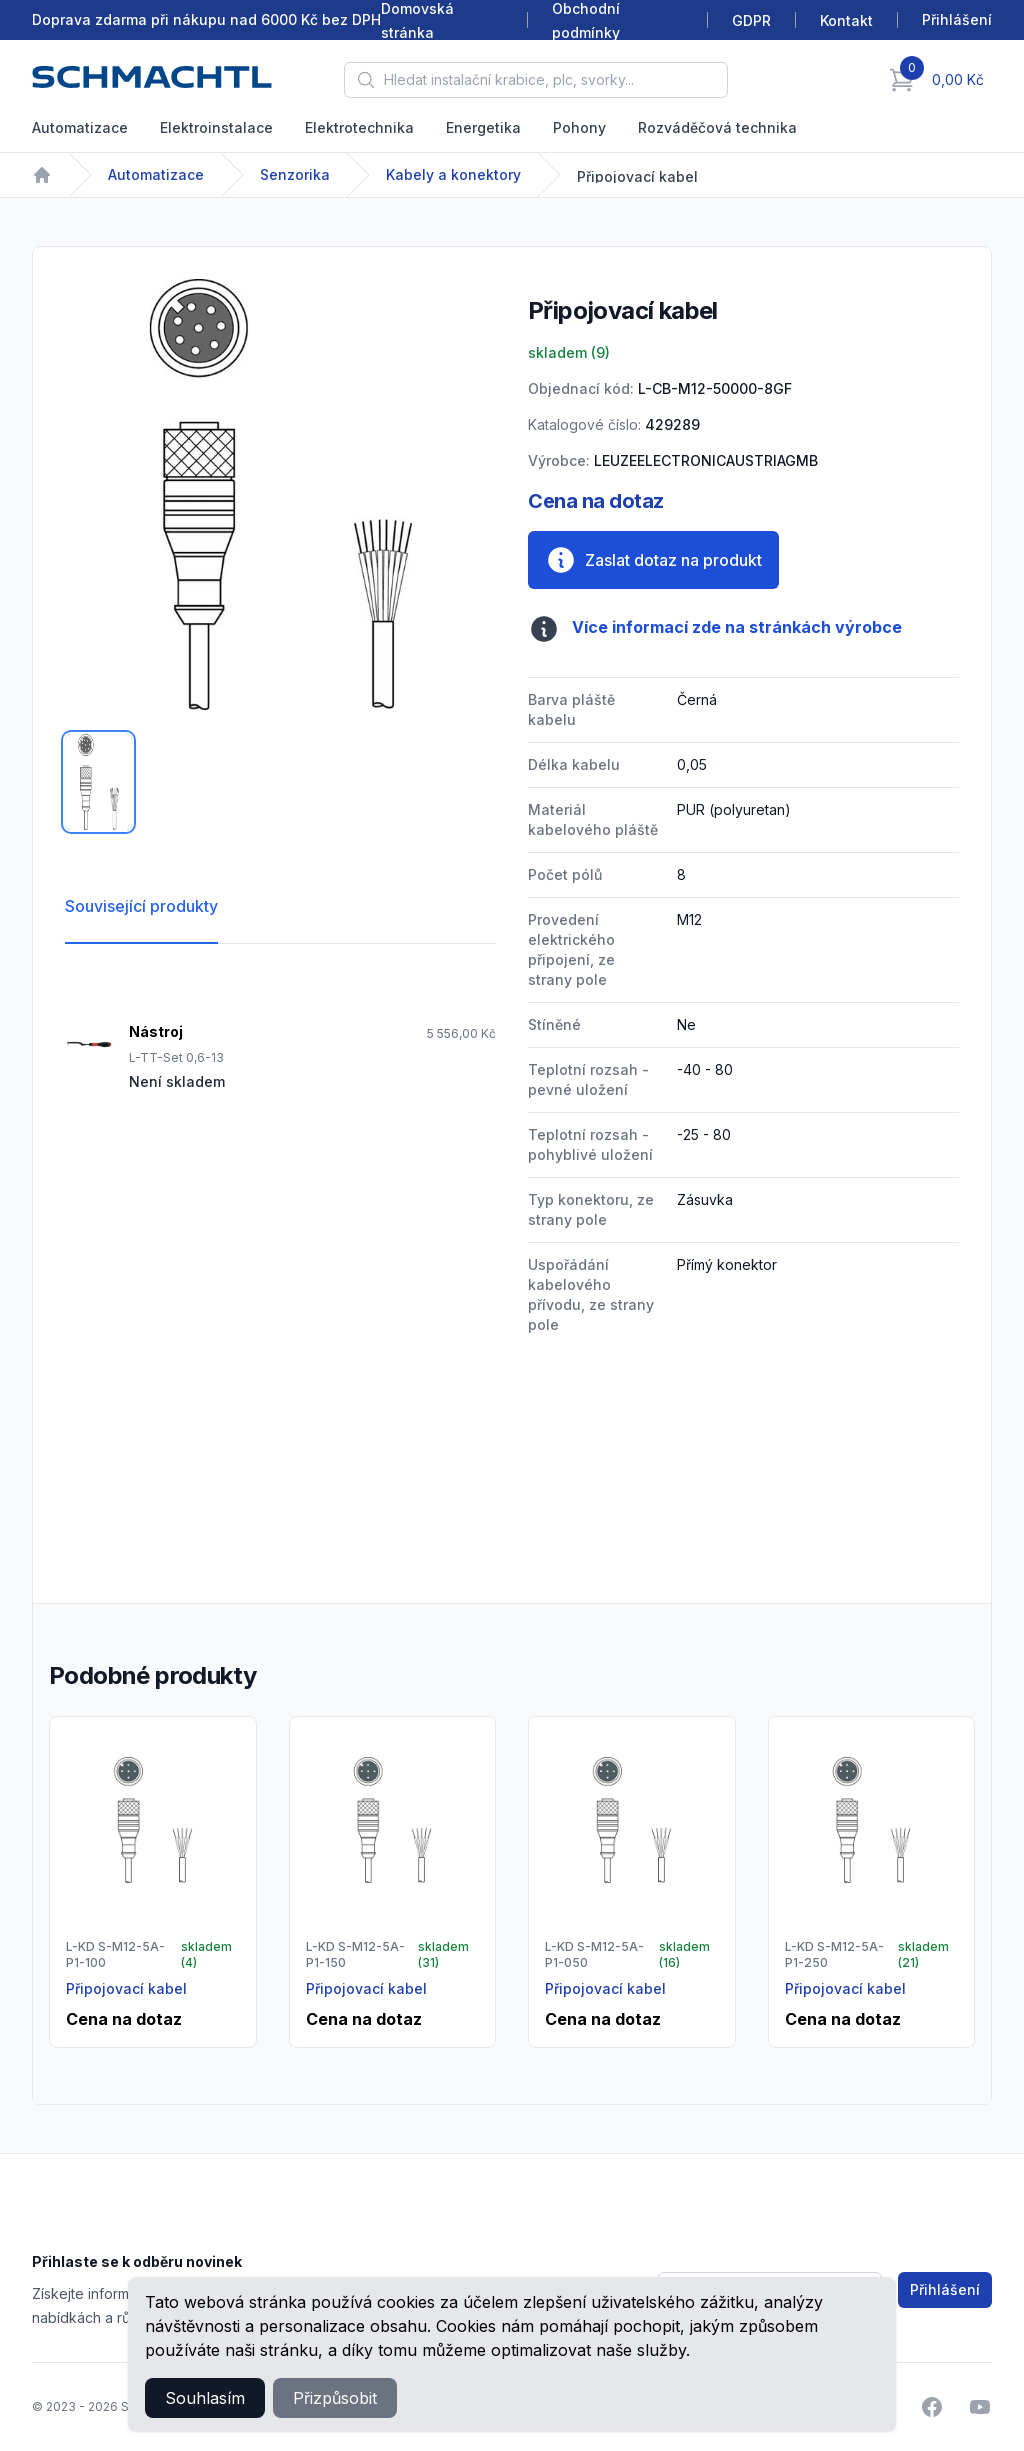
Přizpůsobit (335, 2398)
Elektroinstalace (216, 127)
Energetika (483, 127)
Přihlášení (945, 2289)
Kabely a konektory (453, 174)
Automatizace (80, 127)
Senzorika (295, 174)
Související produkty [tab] (141, 906)
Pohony (579, 127)
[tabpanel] (280, 494)
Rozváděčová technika (717, 127)
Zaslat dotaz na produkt (653, 560)
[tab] (98, 782)
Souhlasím (205, 2398)
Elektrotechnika (359, 127)
